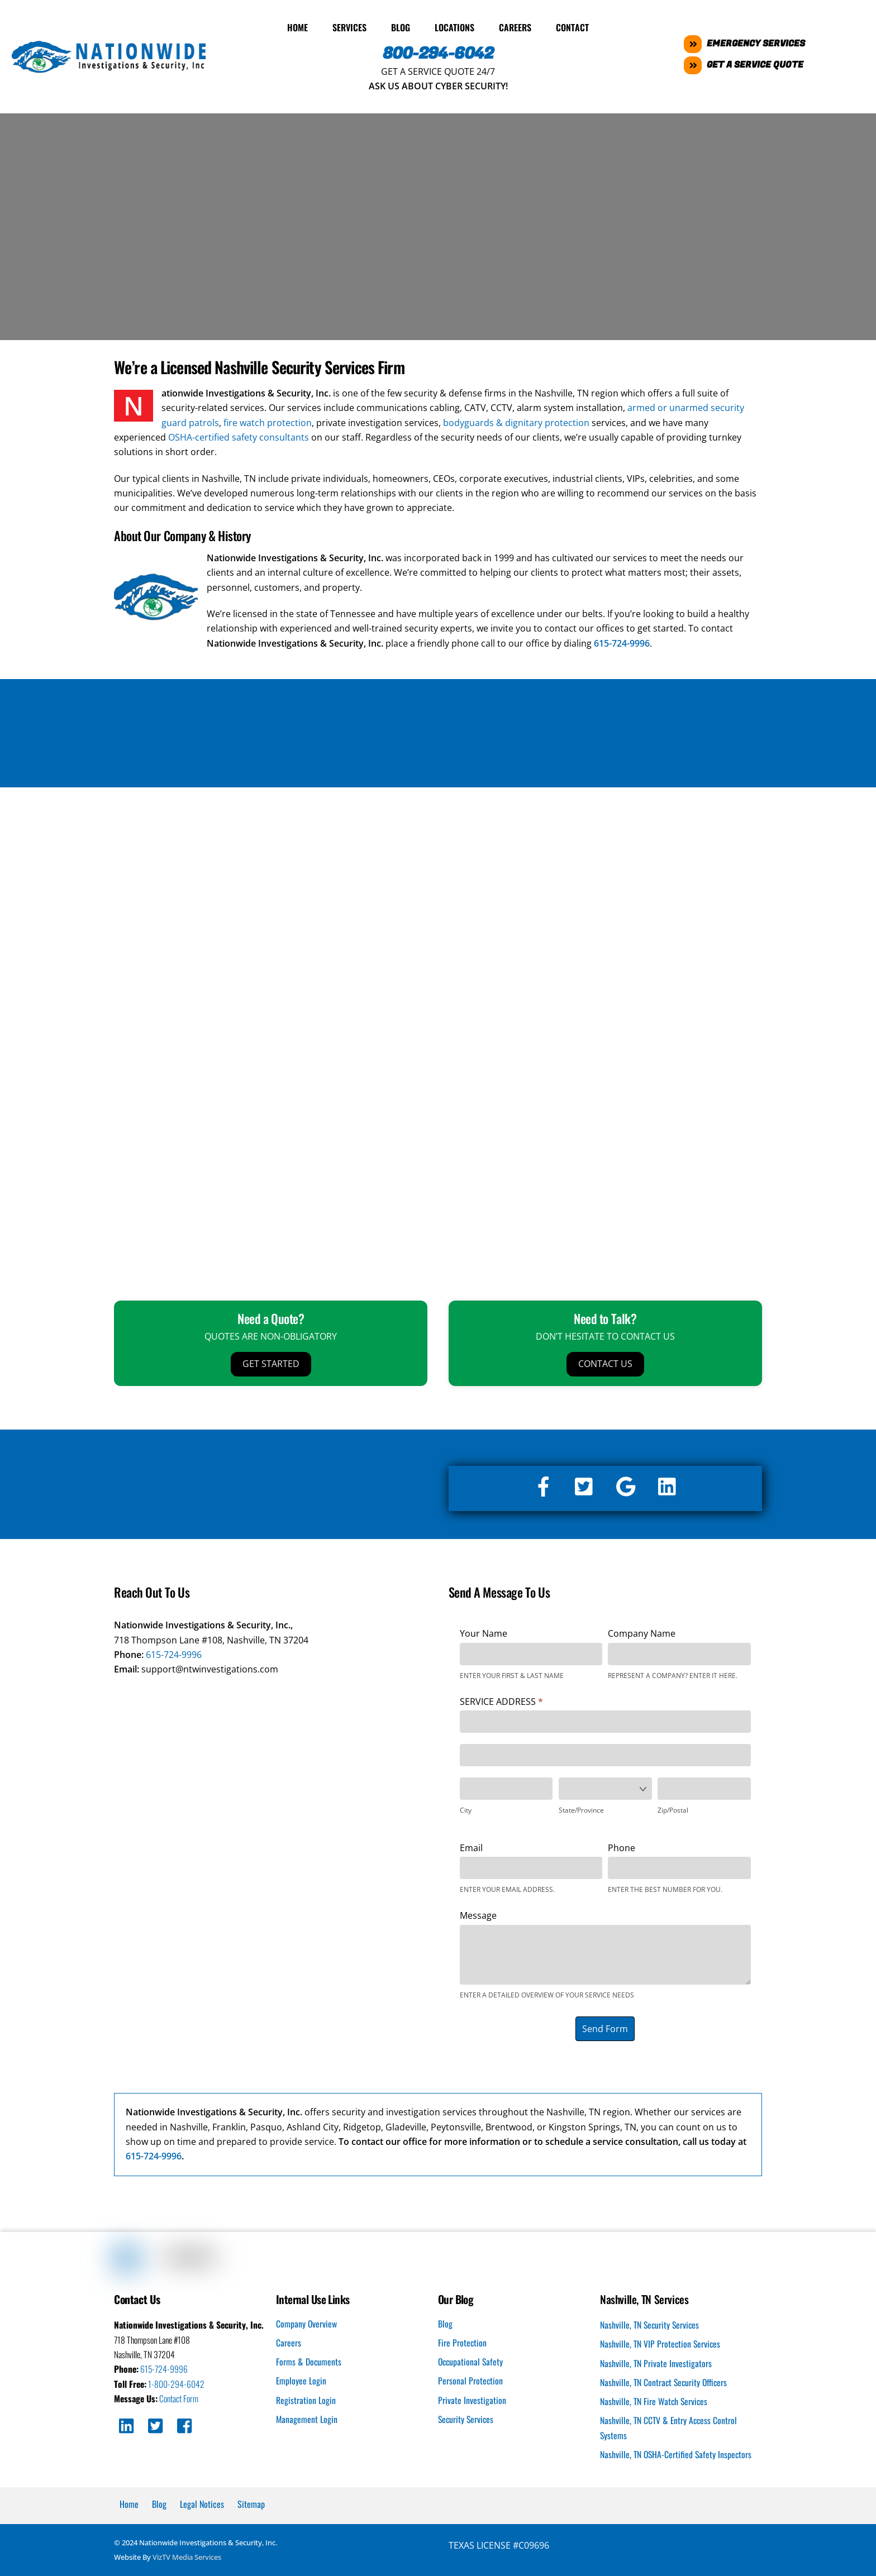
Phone (621, 1845)
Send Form (605, 2027)
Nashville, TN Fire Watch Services (655, 2400)
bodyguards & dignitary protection (516, 420)
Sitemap (251, 2503)
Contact (572, 25)
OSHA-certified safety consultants (238, 435)
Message (478, 1914)
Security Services (467, 2417)
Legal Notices (202, 2503)
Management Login (307, 2417)
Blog (400, 25)
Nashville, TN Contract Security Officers (665, 2381)
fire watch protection (267, 420)
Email (471, 1845)
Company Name (641, 1631)
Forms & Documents (309, 2360)
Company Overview (306, 2321)
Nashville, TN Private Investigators (656, 2361)
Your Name (483, 1631)
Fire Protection (462, 2341)
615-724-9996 (174, 1652)
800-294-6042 (438, 51)
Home (297, 25)
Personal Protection (470, 2379)
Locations (454, 25)
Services (349, 25)
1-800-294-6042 (177, 2382)
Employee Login (301, 2379)
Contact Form (181, 2396)
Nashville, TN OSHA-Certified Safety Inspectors (677, 2453)
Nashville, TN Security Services (651, 2323)
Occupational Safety (471, 2360)
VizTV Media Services (187, 2556)
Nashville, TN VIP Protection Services (661, 2342)
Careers (515, 25)
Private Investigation (472, 2398)
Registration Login (306, 2398)
